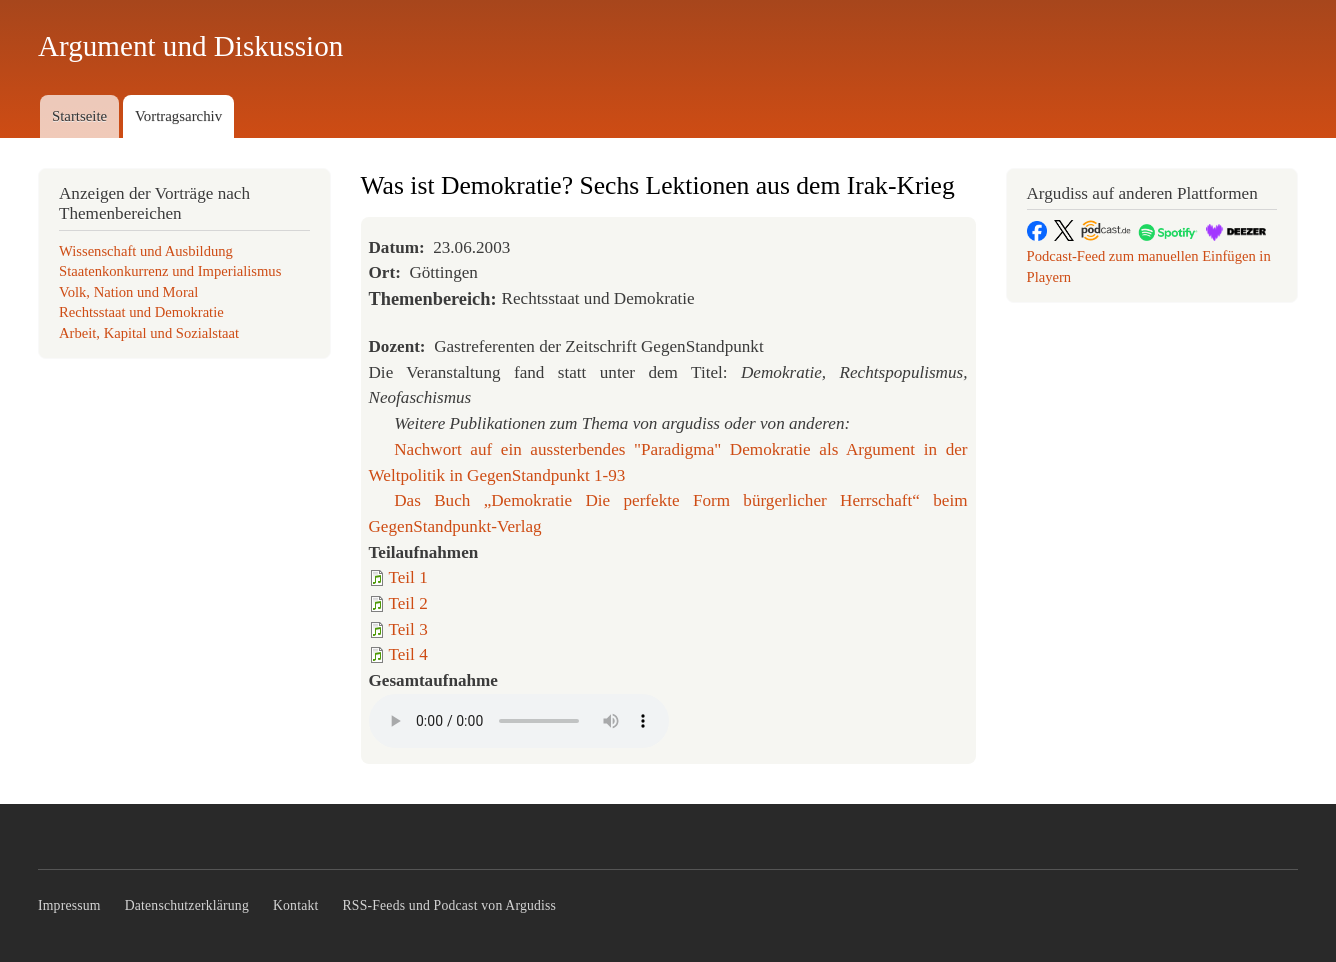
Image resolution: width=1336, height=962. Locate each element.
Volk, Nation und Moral (128, 292)
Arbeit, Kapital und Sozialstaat (149, 333)
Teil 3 (408, 629)
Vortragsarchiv (178, 116)
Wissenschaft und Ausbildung (146, 251)
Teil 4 (408, 654)
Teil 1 (408, 577)
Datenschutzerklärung (187, 905)
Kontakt (296, 905)
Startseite (79, 116)
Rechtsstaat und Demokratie (141, 312)
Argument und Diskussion (190, 46)
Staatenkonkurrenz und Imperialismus (170, 271)
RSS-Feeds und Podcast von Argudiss (450, 905)
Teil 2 (408, 603)
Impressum (69, 905)
